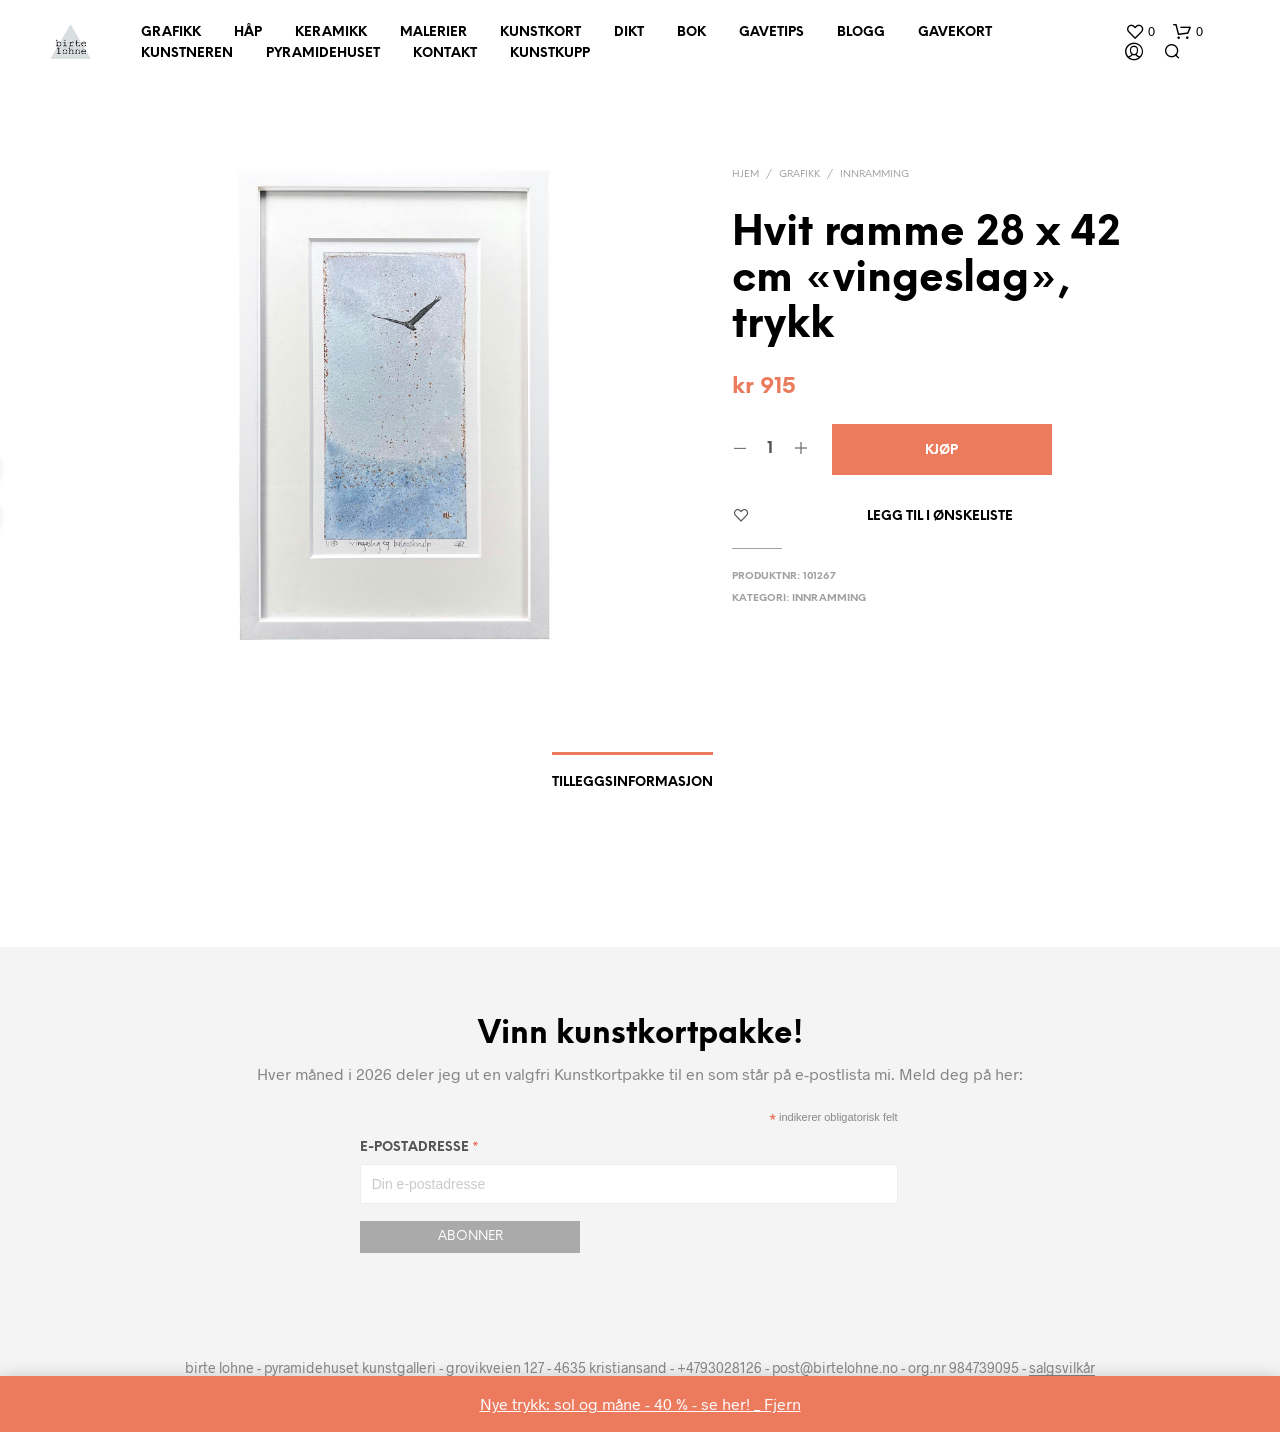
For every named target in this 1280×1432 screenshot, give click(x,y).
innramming (874, 174)
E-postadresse (419, 1150)
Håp (248, 32)
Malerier (433, 32)
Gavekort (955, 32)
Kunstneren (187, 53)
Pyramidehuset (323, 53)
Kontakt (445, 53)
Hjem (745, 174)
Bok (691, 32)
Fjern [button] (782, 1403)
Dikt (629, 32)
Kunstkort (540, 32)
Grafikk (171, 32)
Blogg (861, 32)
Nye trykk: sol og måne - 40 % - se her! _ (622, 1403)
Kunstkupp (550, 53)
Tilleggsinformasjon (632, 782)
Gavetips (771, 32)
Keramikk (331, 32)
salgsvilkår (1062, 1368)
